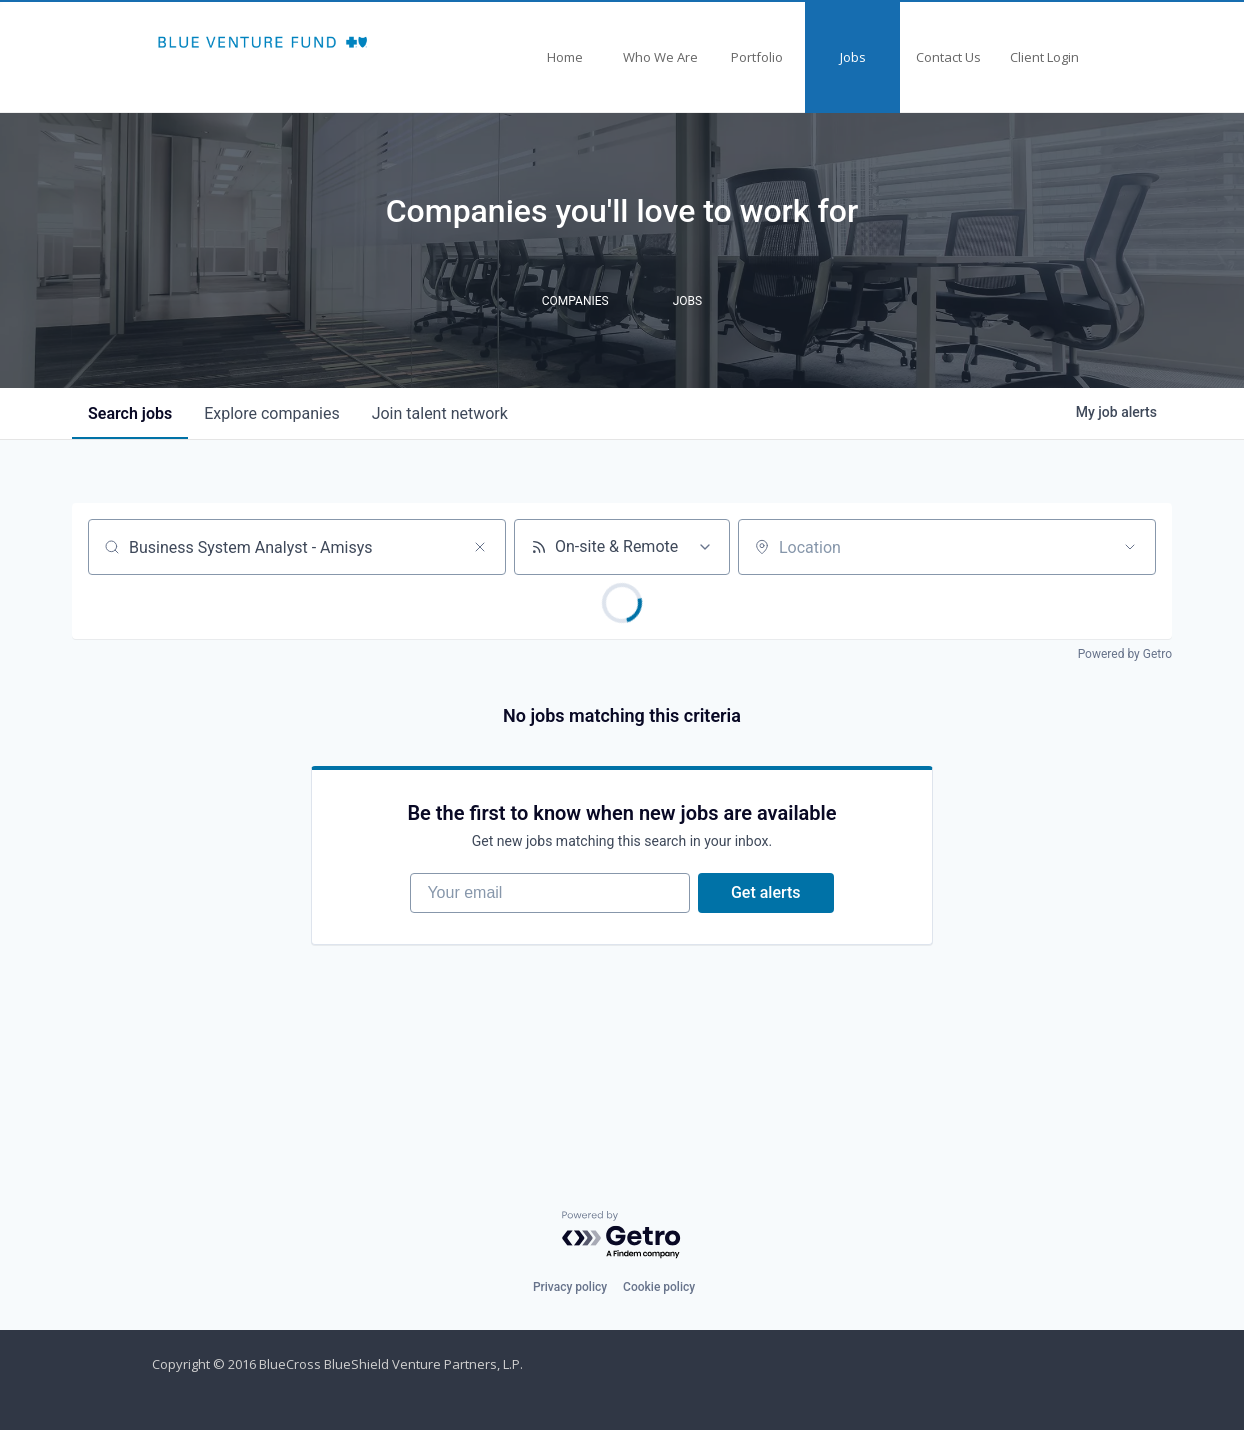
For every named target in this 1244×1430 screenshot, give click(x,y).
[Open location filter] (1130, 547)
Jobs (853, 57)
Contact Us (948, 57)
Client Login (1044, 57)
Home (565, 57)
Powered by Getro (1125, 654)
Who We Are (660, 57)
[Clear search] (480, 547)
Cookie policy (659, 1287)
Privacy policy (570, 1287)
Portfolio (757, 57)
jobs (130, 413)
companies (271, 413)
